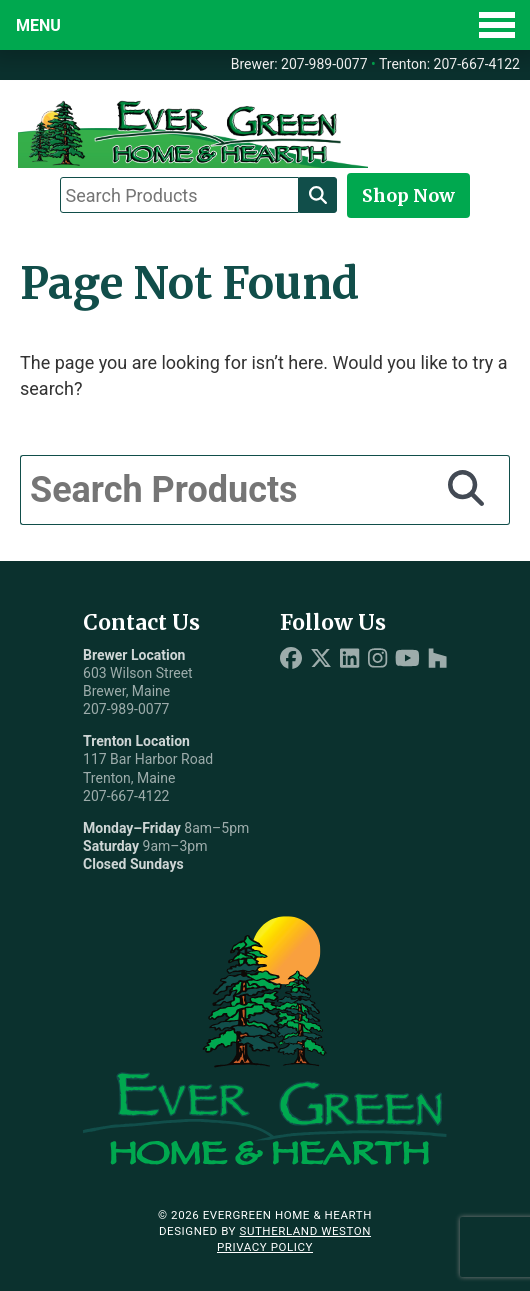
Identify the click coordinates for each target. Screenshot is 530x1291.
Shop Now (408, 195)
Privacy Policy (265, 1247)
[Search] (318, 195)
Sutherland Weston (305, 1231)
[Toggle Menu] (265, 25)
